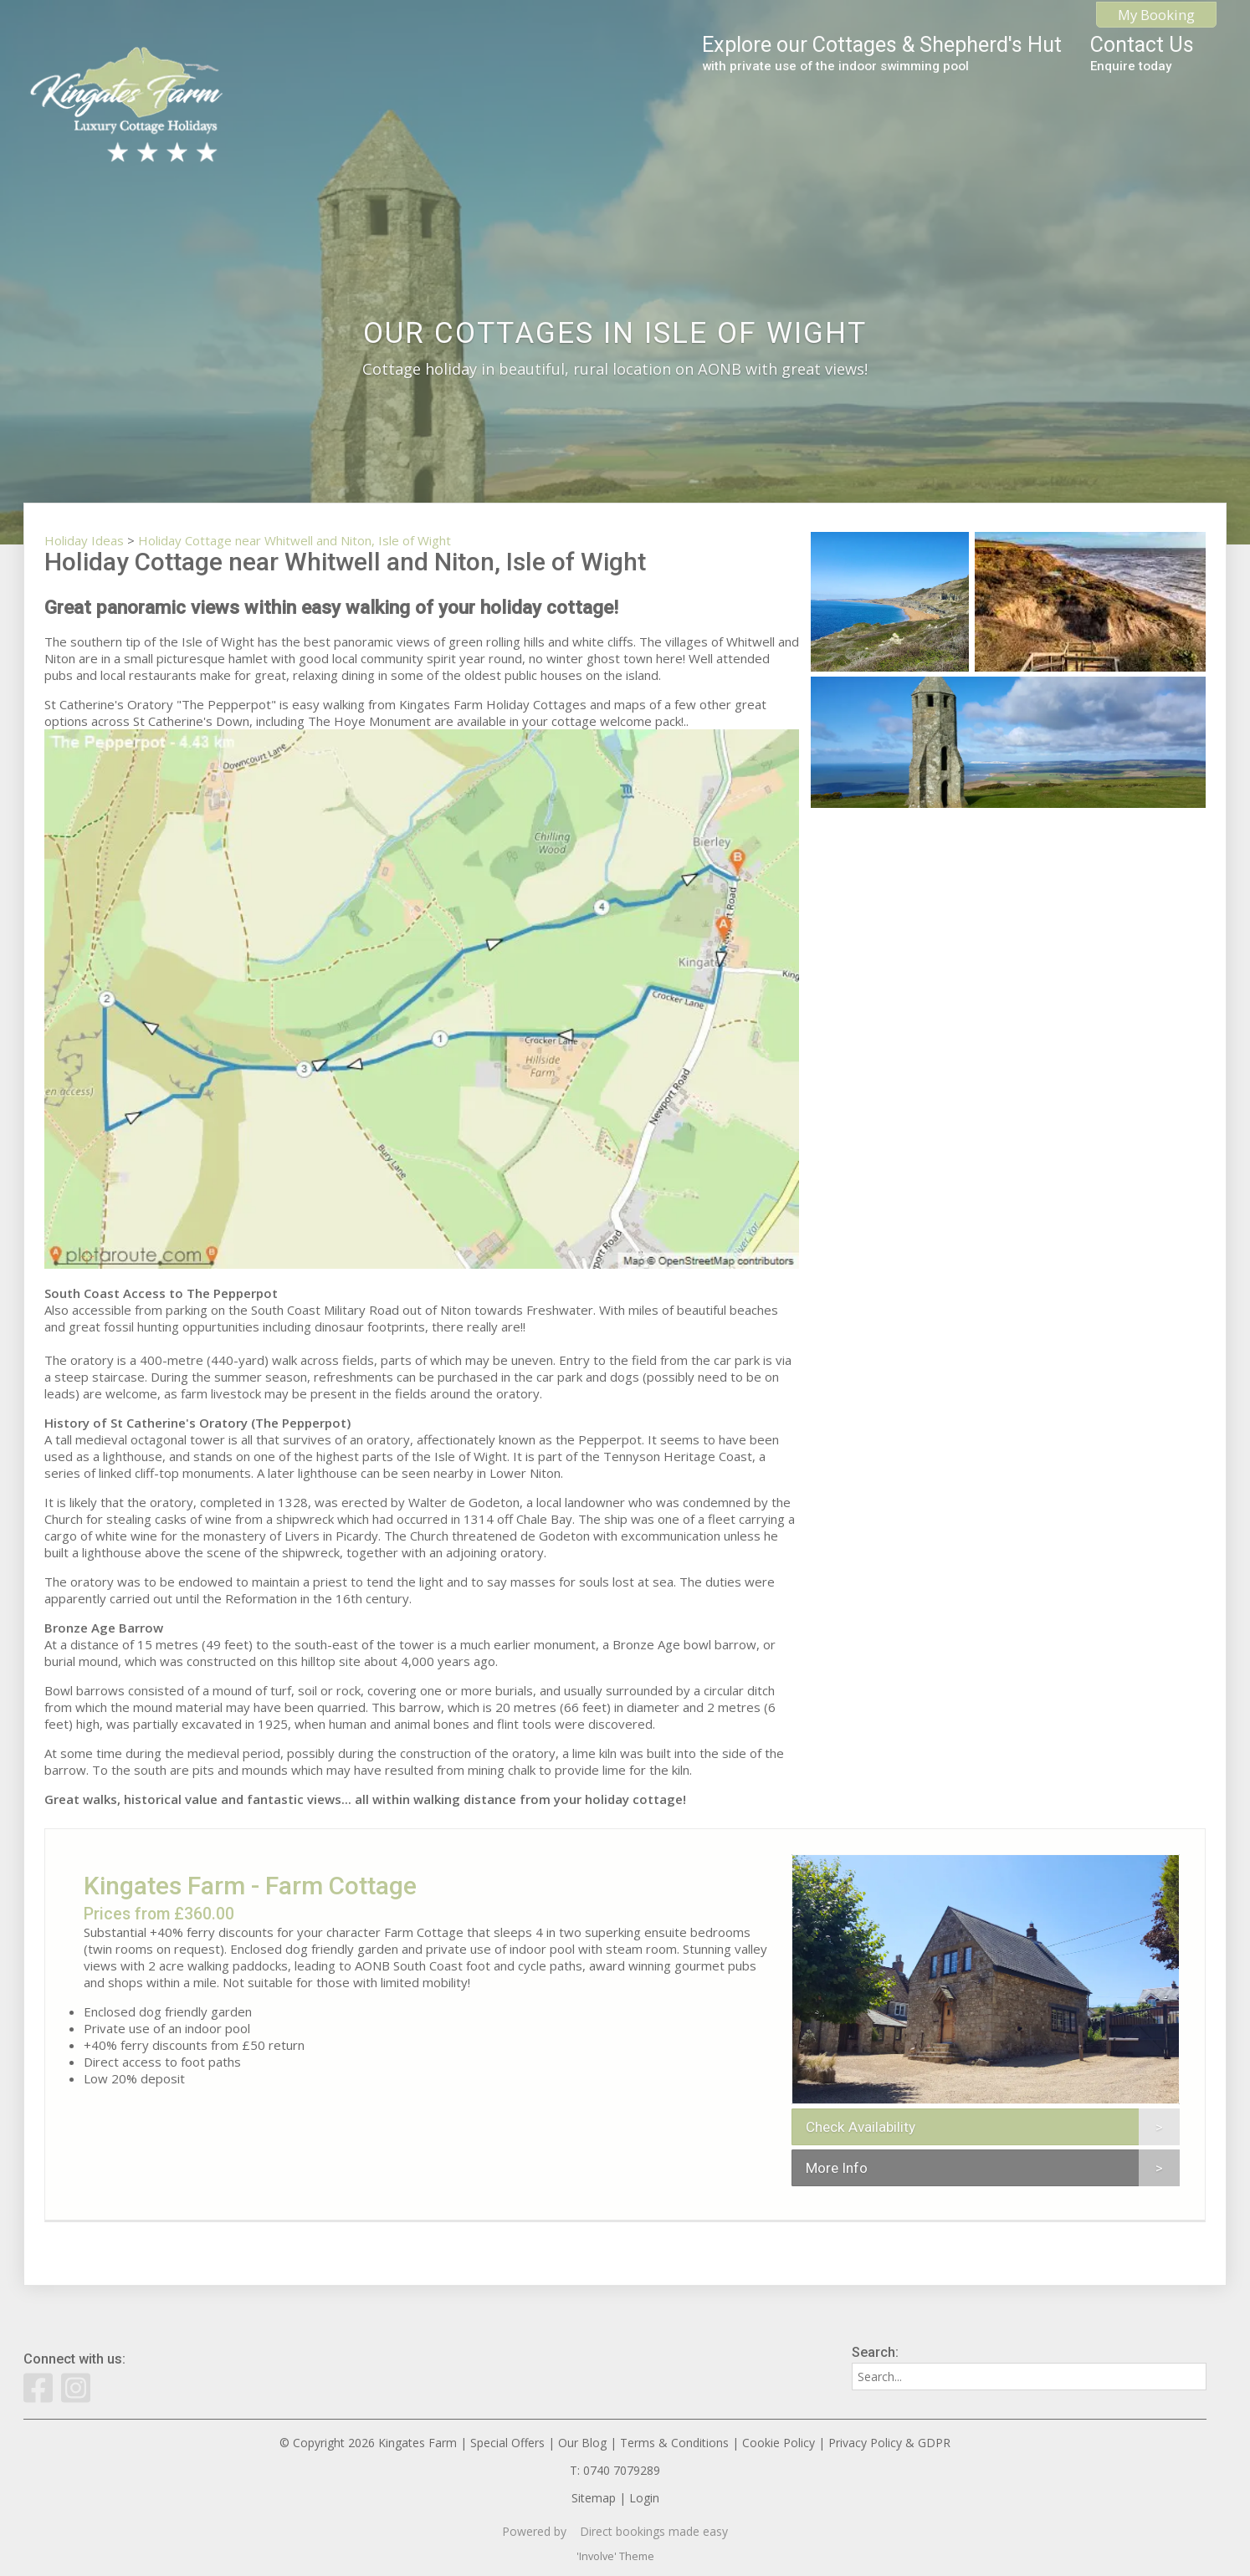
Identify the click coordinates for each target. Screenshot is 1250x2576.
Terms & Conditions (674, 2443)
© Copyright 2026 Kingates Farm (368, 2443)
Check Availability (860, 2127)
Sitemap (593, 2498)
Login (644, 2498)
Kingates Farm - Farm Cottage (250, 1885)
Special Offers (507, 2443)
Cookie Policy (778, 2443)
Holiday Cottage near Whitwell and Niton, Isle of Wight (294, 540)
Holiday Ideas (84, 540)
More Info (837, 2167)
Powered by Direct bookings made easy (615, 2531)
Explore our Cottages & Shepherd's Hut (882, 53)
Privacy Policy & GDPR (889, 2443)
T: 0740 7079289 (615, 2470)
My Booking (1156, 14)
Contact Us (1142, 53)
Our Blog (582, 2443)
